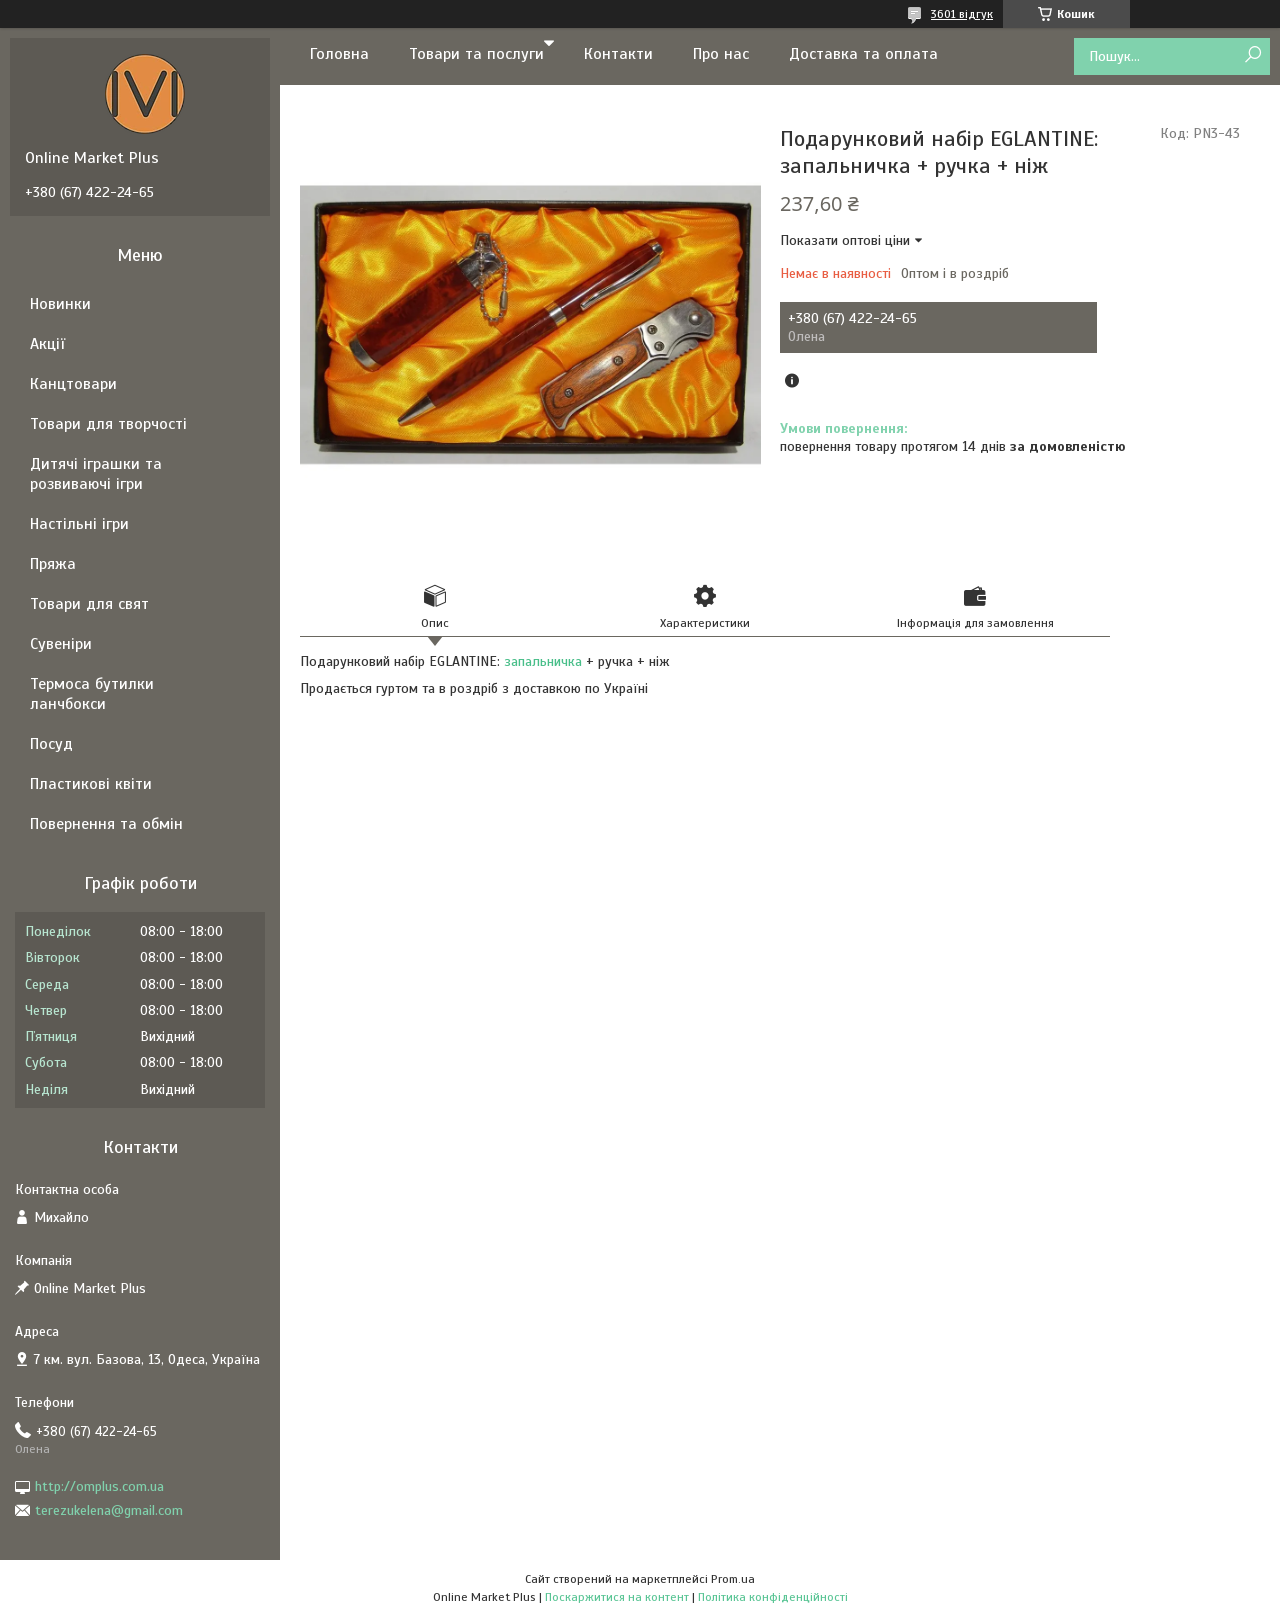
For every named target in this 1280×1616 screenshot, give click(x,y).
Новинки (60, 304)
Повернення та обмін (106, 824)
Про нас (721, 54)
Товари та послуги (476, 54)
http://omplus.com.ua (99, 1486)
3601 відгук (962, 14)
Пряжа (53, 564)
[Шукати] (1252, 55)
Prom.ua (733, 1579)
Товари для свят (89, 604)
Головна (339, 54)
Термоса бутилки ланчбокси (92, 694)
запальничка (543, 661)
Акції (47, 344)
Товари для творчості (108, 424)
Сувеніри (61, 644)
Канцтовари (73, 384)
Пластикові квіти (91, 784)
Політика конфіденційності (773, 1597)
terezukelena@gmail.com (109, 1510)
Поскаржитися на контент (617, 1597)
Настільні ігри (79, 524)
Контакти (618, 54)
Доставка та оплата (863, 54)
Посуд (51, 744)
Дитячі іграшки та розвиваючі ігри (96, 474)
